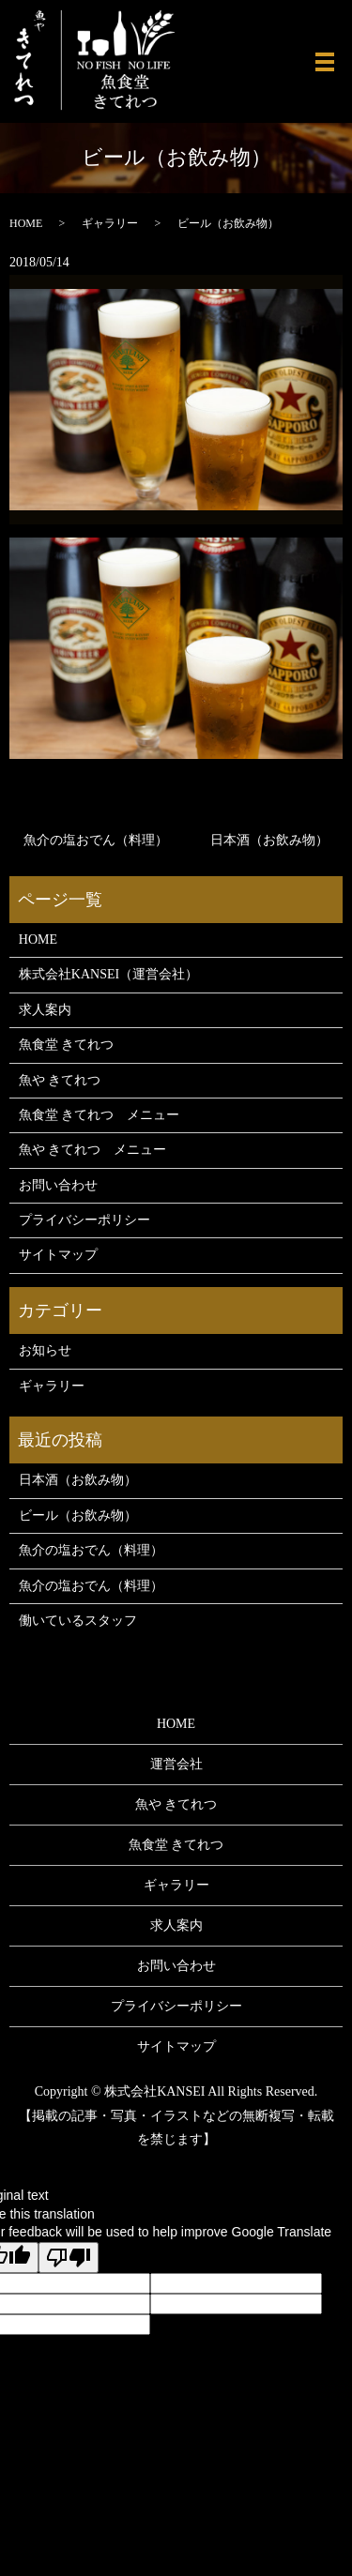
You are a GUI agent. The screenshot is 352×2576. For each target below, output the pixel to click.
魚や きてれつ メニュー (93, 1150)
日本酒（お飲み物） (269, 840)
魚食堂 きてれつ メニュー (99, 1115)
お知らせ (45, 1350)
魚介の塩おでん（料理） (95, 840)
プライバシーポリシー (84, 1220)
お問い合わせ (58, 1185)
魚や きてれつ (60, 1080)
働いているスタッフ (78, 1621)
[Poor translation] (68, 2257)
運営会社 (176, 1764)
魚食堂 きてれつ (67, 1045)
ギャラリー (110, 223)
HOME (25, 223)
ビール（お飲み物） (78, 1515)
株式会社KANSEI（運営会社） (108, 974)
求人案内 (45, 1010)
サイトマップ (58, 1255)
